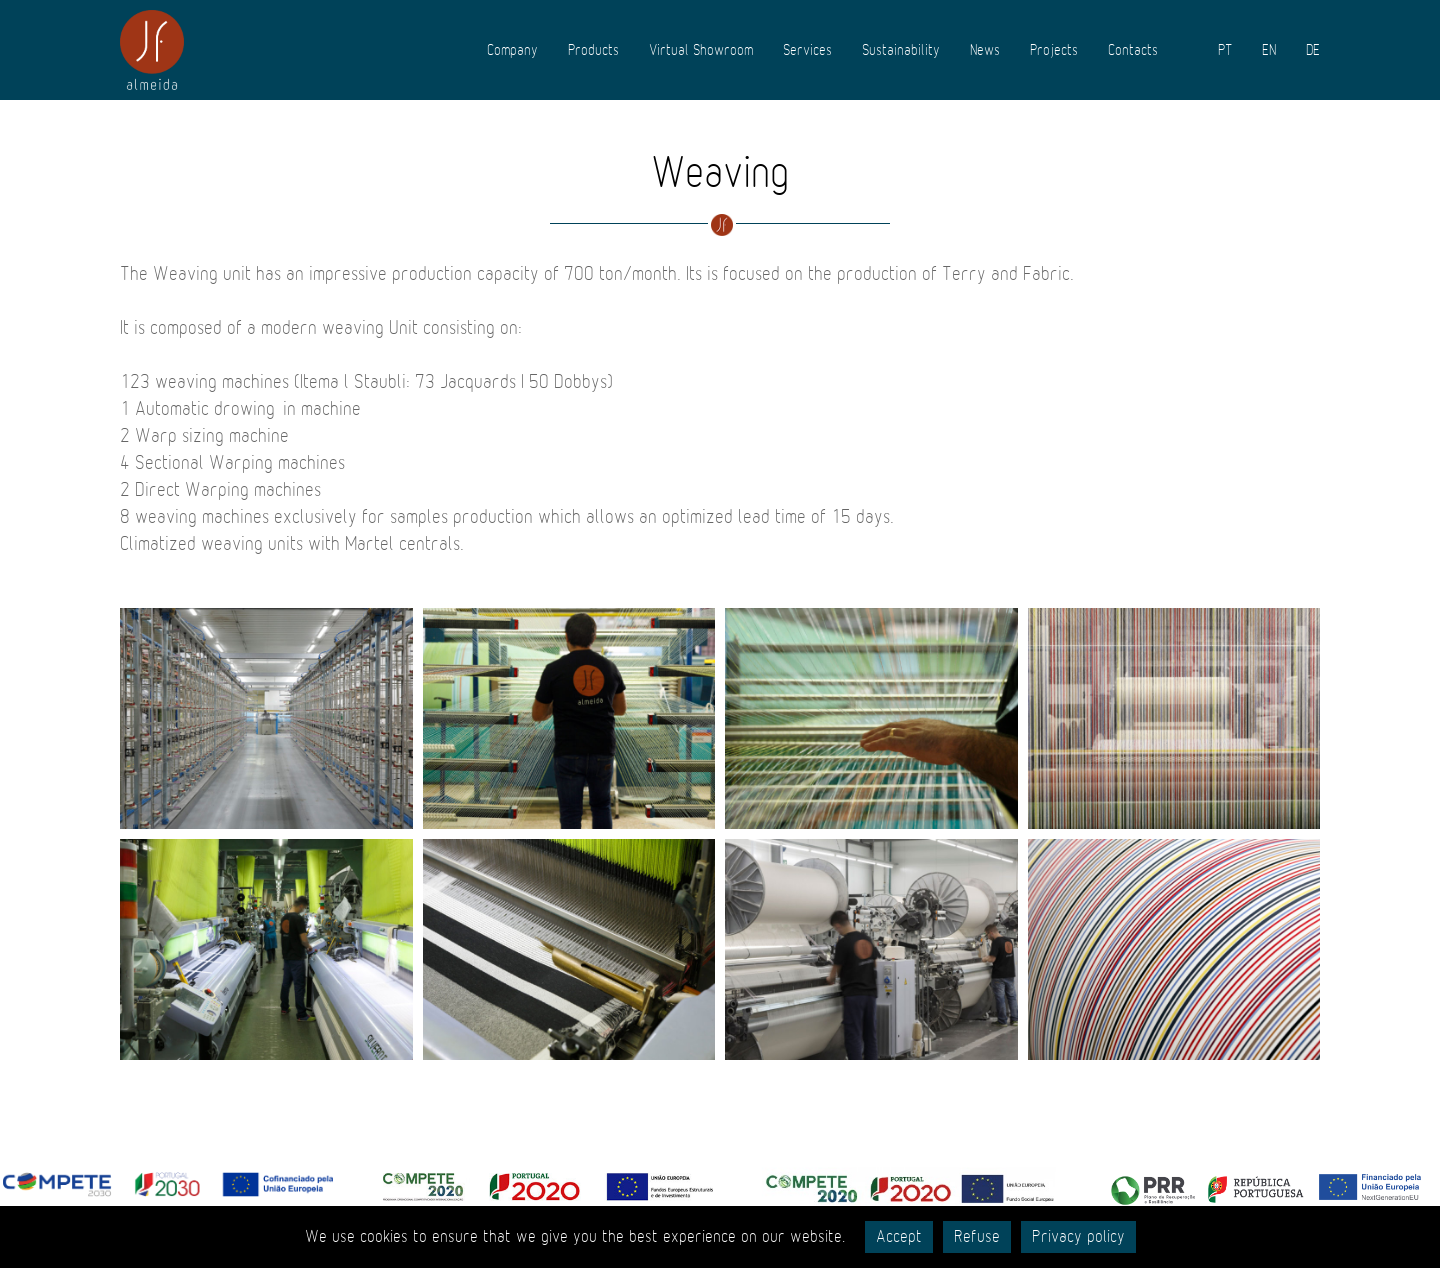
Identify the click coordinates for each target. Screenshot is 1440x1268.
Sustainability (901, 50)
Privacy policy (1078, 1237)
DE (1313, 50)
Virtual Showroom (701, 50)
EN (1269, 50)
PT (1225, 50)
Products (593, 50)
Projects (1054, 50)
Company (512, 50)
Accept (899, 1237)
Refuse (977, 1237)
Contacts (1133, 50)
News (985, 50)
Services (807, 50)
